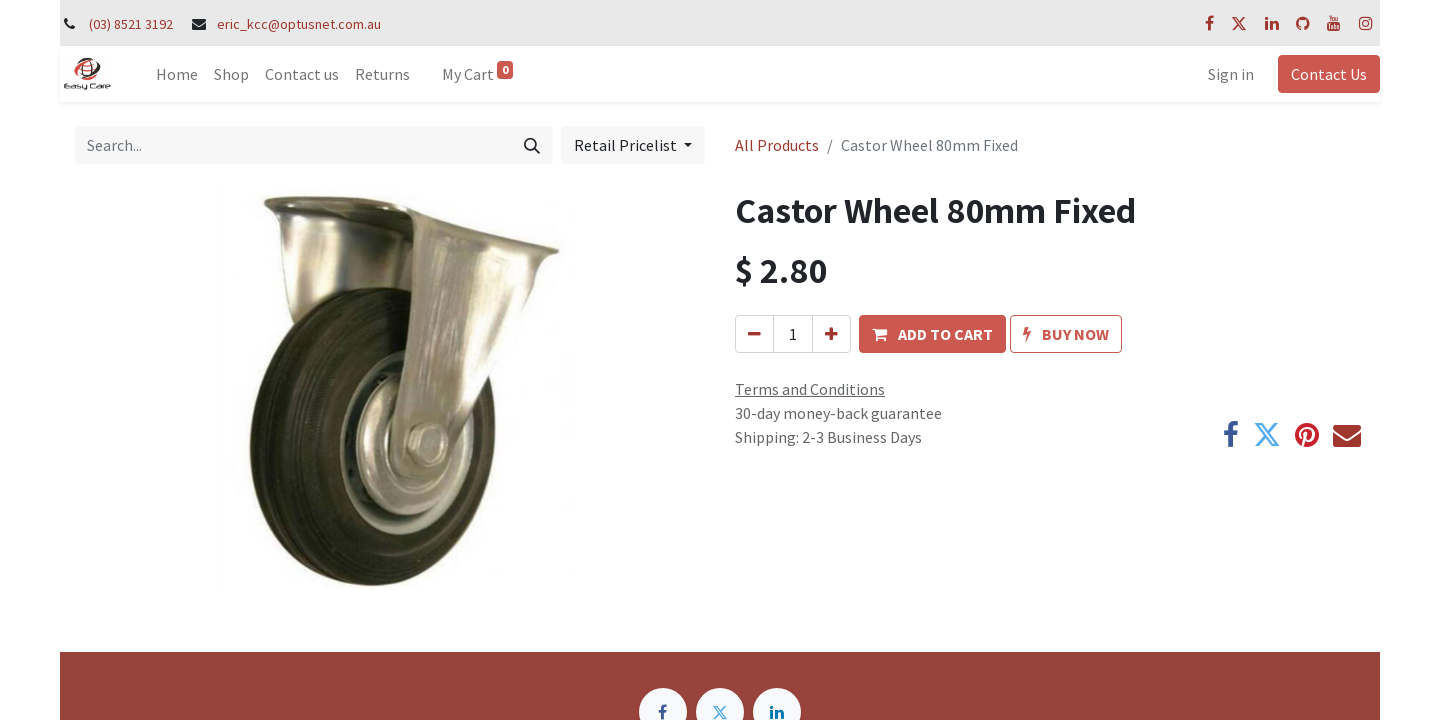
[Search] (532, 145)
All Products (777, 145)
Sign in (1231, 74)
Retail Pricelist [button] (627, 145)
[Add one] (831, 334)
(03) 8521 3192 (131, 24)
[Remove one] (754, 334)
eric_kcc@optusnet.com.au (299, 24)
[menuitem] (177, 74)
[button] (932, 334)
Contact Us (1329, 74)
